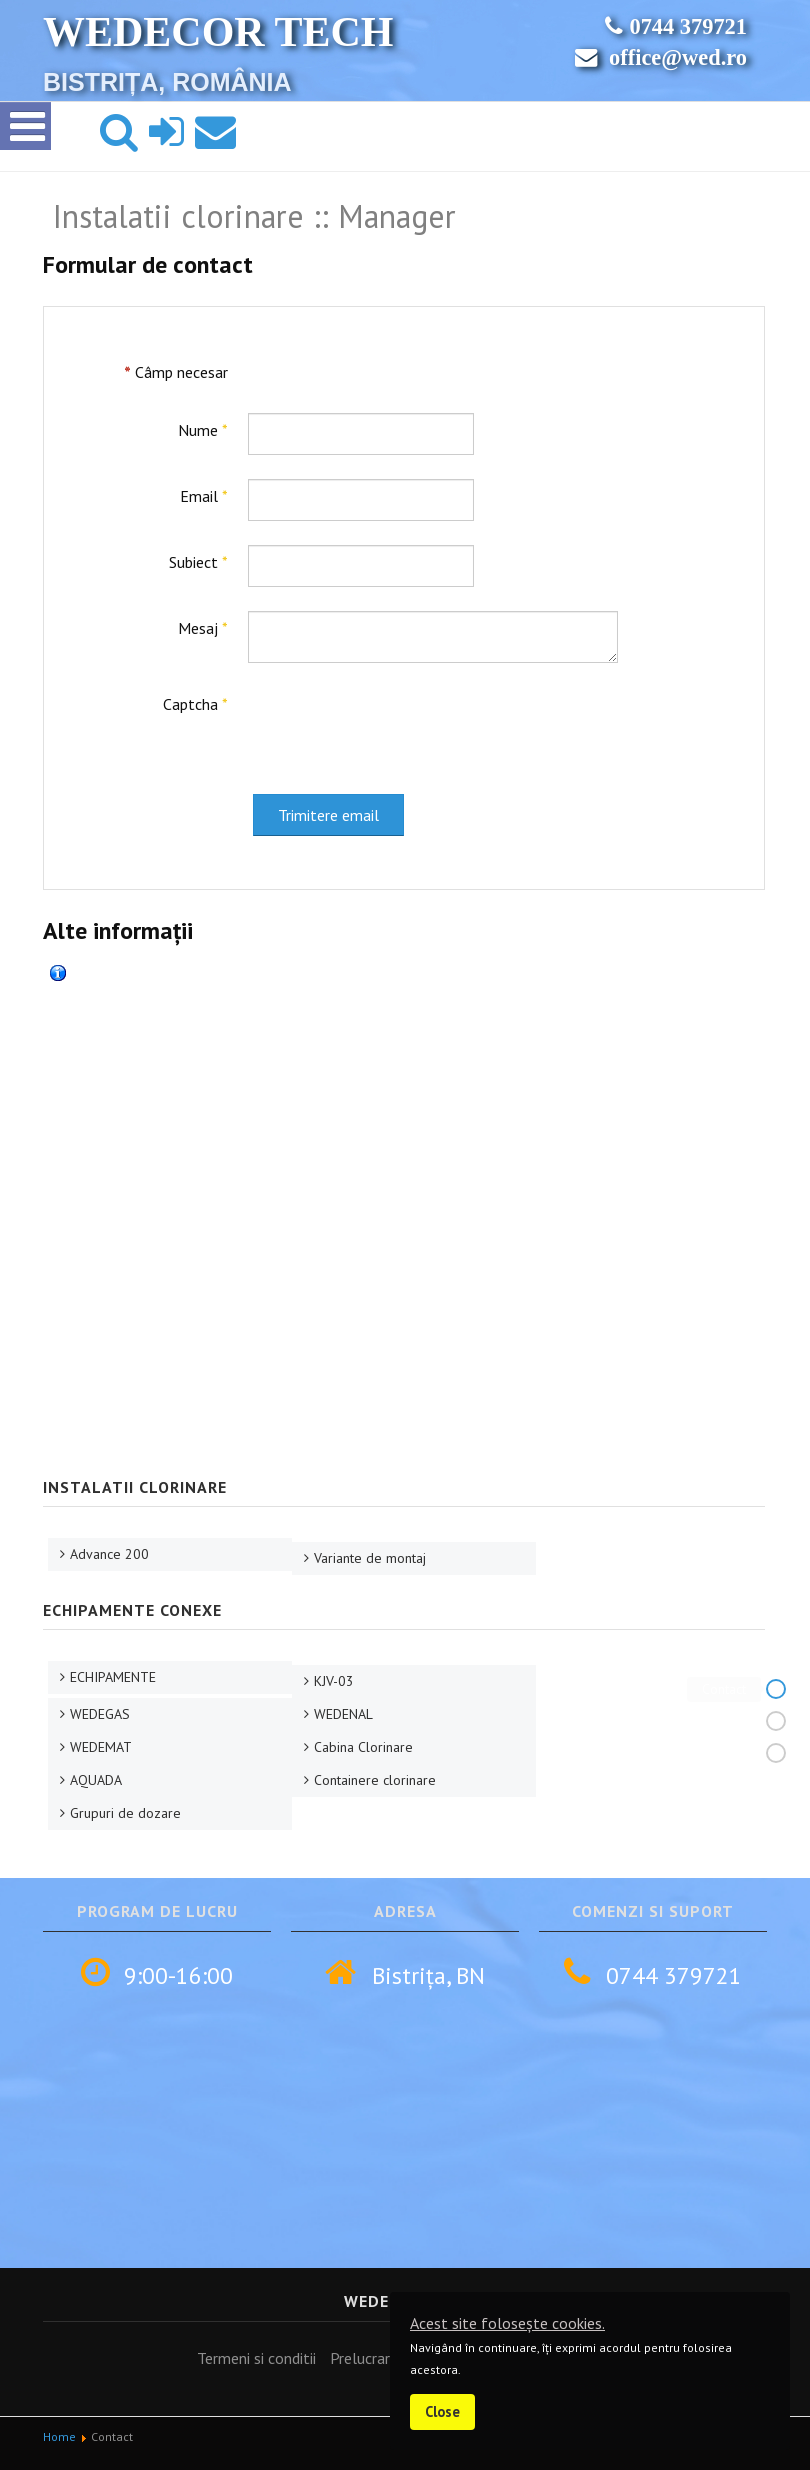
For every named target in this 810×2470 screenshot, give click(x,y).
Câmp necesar (176, 372)
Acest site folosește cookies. (507, 2323)
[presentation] (400, 726)
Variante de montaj (370, 1558)
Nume (203, 430)
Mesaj (203, 628)
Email (204, 496)
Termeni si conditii (256, 2358)
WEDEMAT (101, 1747)
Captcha (195, 704)
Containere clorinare (375, 1780)
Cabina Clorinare (363, 1747)
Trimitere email (328, 815)
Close (442, 2411)
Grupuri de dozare (125, 1813)
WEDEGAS (100, 1714)
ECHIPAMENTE (113, 1677)
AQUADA (96, 1780)
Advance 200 (109, 1554)
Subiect (198, 562)
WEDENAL (343, 1714)
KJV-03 (334, 1681)
